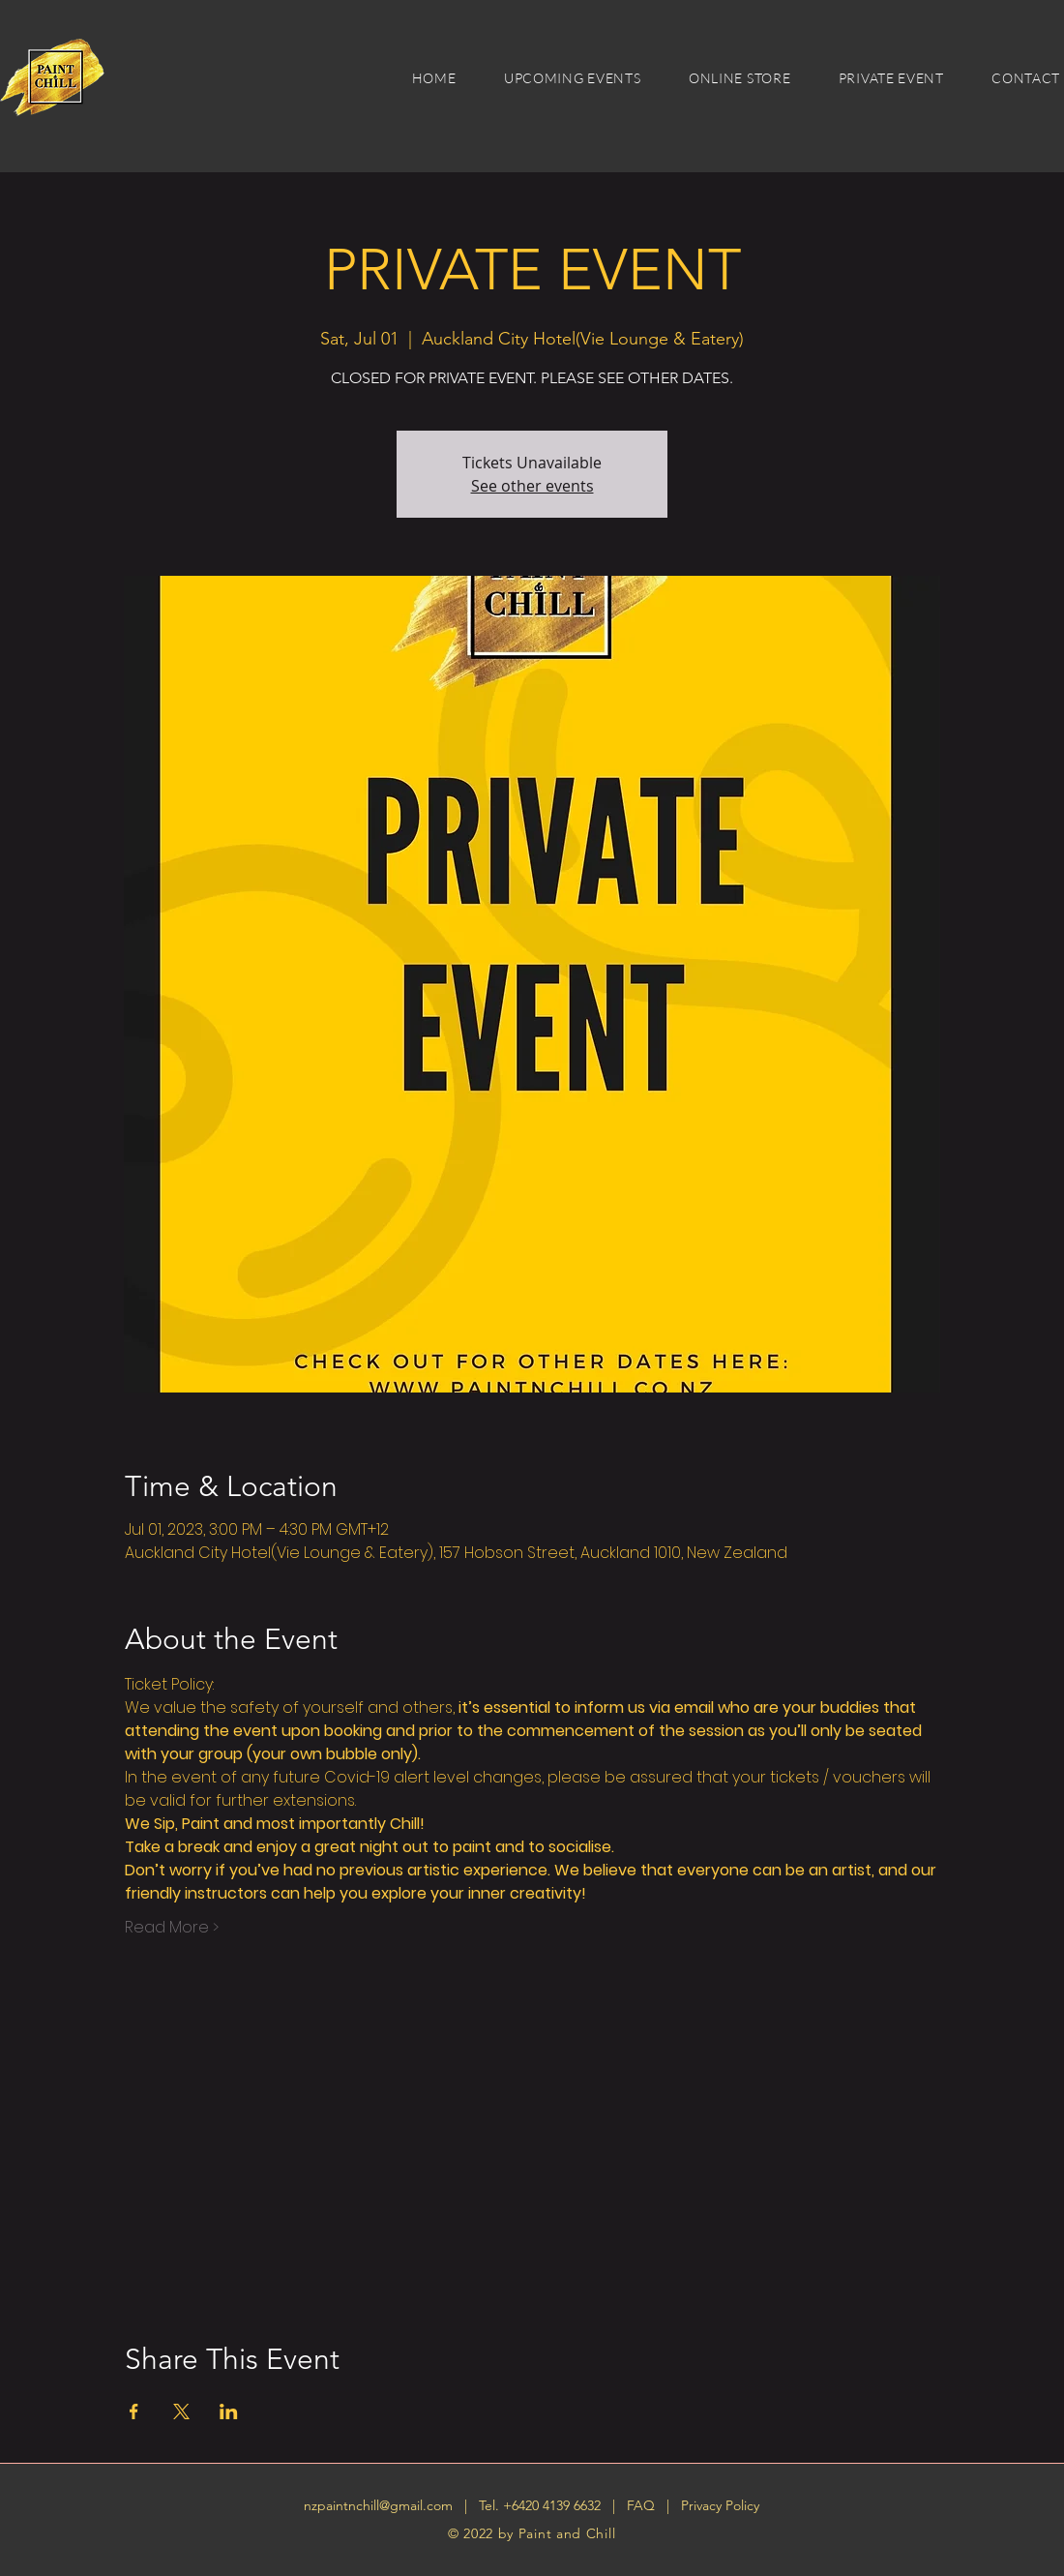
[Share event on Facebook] (134, 2411)
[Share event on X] (181, 2411)
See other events (532, 485)
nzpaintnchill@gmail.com (378, 2505)
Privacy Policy (720, 2505)
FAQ (643, 2505)
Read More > (172, 1927)
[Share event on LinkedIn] (229, 2411)
